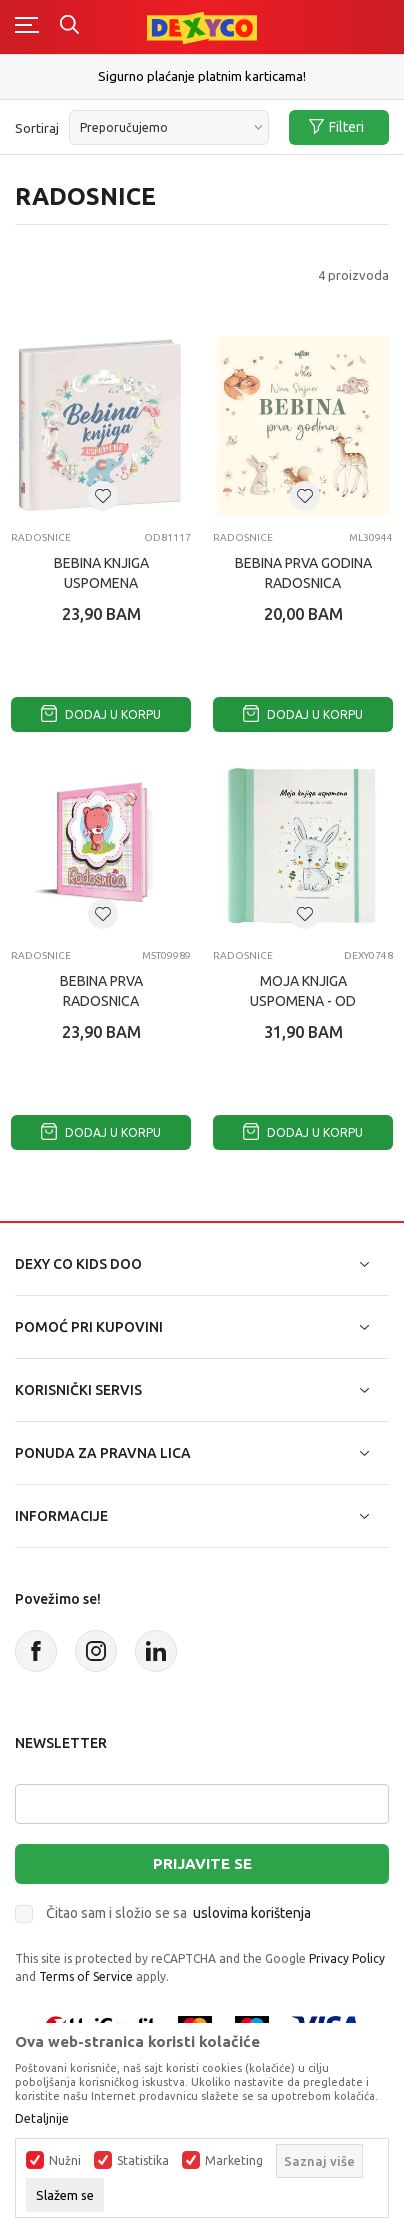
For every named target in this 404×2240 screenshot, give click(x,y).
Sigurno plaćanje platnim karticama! (202, 76)
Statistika (143, 2161)
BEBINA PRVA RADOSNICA (101, 991)
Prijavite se (202, 1863)
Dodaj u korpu (101, 714)
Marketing (234, 2161)
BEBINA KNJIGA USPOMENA (101, 573)
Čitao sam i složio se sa (178, 1913)
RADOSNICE (41, 537)
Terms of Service (86, 1976)
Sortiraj (37, 128)
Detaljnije (42, 2119)
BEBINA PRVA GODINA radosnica (303, 573)
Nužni (65, 2161)
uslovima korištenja (252, 1913)
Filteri (336, 127)
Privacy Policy (347, 1958)
